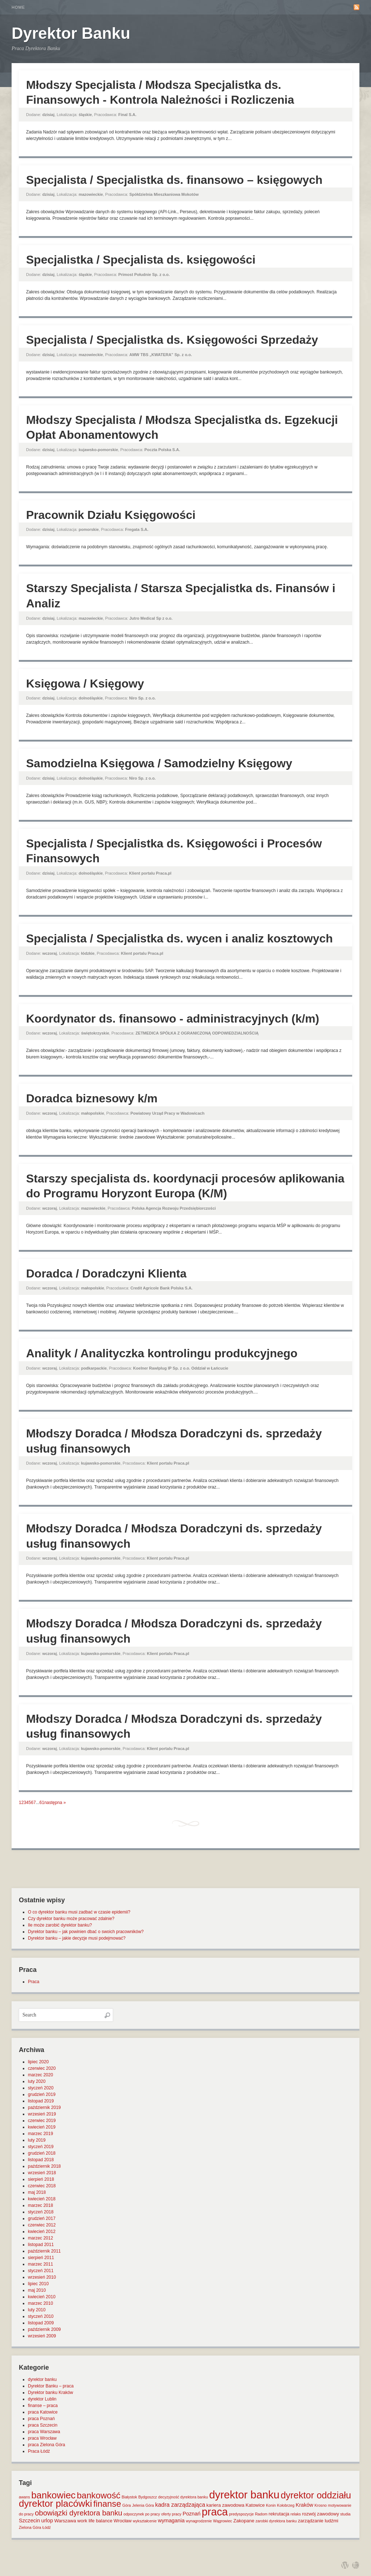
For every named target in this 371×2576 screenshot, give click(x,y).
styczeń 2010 (41, 2316)
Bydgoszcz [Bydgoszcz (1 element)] (147, 2497)
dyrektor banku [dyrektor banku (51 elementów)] (244, 2495)
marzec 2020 (40, 2074)
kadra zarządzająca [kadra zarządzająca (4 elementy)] (180, 2505)
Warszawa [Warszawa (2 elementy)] (65, 2520)
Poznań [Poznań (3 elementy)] (192, 2514)
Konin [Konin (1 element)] (271, 2505)
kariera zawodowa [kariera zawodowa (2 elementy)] (226, 2505)
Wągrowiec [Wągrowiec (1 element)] (222, 2521)
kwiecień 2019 (41, 2127)
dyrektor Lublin (42, 2399)
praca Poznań (41, 2418)
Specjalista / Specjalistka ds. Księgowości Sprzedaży (172, 339)
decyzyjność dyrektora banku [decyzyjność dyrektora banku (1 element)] (183, 2497)
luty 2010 (37, 2309)
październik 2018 (44, 2166)
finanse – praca (43, 2405)
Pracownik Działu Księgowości (111, 514)
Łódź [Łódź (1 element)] (46, 2527)
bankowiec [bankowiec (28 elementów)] (53, 2495)
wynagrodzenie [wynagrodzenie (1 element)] (199, 2521)
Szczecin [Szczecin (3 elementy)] (29, 2520)
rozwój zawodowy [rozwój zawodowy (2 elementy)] (320, 2514)
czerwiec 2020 (42, 2068)
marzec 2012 (40, 2238)
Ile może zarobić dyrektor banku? (60, 1925)
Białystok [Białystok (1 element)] (129, 2497)
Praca (33, 1981)
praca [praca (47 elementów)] (215, 2512)
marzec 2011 (40, 2264)
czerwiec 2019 (42, 2120)
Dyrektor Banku (71, 33)
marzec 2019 (40, 2133)
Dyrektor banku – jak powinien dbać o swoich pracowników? (86, 1931)
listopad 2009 (41, 2322)
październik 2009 (44, 2329)
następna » (55, 1802)
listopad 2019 (41, 2101)
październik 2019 (44, 2107)
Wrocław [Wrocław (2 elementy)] (123, 2520)
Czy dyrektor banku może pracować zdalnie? (71, 1918)
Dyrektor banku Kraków (50, 2392)
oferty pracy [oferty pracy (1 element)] (171, 2514)
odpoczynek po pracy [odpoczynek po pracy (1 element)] (142, 2514)
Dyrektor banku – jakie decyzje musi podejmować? (76, 1938)
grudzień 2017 (41, 2218)
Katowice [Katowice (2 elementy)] (255, 2505)
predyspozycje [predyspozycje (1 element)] (241, 2514)
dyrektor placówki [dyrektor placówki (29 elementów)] (55, 2503)
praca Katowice (43, 2412)
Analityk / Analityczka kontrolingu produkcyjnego (161, 1353)
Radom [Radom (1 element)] (261, 2514)
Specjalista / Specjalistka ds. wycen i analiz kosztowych (179, 938)
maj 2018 (37, 2192)
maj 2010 (37, 2290)
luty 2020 (37, 2081)
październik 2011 (44, 2251)
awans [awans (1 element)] (24, 2497)
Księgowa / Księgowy (85, 683)
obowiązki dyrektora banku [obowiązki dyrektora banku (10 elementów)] (78, 2513)
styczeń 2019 (41, 2146)
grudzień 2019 (41, 2094)
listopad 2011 (41, 2244)
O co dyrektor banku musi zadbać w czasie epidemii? (79, 1912)
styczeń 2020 (41, 2087)
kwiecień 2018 (41, 2198)
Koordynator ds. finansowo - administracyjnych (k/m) (172, 1018)
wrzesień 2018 (42, 2172)
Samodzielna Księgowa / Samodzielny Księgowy (159, 763)
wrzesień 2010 (42, 2277)
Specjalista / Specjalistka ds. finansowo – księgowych (174, 179)
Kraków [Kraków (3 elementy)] (304, 2505)
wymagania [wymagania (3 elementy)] (171, 2520)
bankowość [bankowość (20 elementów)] (98, 2495)
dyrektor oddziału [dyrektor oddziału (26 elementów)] (316, 2495)
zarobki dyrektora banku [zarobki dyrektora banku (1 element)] (276, 2521)
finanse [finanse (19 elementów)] (107, 2504)
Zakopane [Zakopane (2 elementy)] (243, 2520)
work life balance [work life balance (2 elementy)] (94, 2520)
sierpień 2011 (41, 2257)
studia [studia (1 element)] (345, 2514)
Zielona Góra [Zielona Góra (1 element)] (30, 2527)
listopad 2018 (41, 2159)
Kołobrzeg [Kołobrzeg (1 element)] (286, 2505)
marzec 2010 (40, 2303)
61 (41, 1802)
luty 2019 (37, 2140)
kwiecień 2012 (41, 2231)
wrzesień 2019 (42, 2114)
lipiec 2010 (38, 2283)
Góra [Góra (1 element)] (126, 2505)
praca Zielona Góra (46, 2444)
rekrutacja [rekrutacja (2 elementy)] (278, 2514)
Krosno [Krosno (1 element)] (320, 2505)
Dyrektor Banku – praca (51, 2386)
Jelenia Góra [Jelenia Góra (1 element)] (143, 2505)
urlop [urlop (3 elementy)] (47, 2520)
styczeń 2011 (41, 2270)
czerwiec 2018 (42, 2185)
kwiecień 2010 (41, 2296)
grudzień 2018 (41, 2153)
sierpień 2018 (41, 2179)
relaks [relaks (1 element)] (296, 2514)
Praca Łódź (39, 2451)
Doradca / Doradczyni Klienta (106, 1273)
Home (18, 7)
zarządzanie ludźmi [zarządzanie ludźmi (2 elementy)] (318, 2520)
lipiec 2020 (38, 2061)
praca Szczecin (42, 2425)
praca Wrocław (42, 2438)
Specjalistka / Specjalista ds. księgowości (140, 259)
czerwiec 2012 (42, 2225)
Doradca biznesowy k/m (92, 1098)
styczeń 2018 (41, 2211)
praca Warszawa (44, 2431)
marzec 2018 (40, 2205)
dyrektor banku (42, 2379)
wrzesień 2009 (42, 2335)
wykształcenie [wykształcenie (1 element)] (145, 2521)
